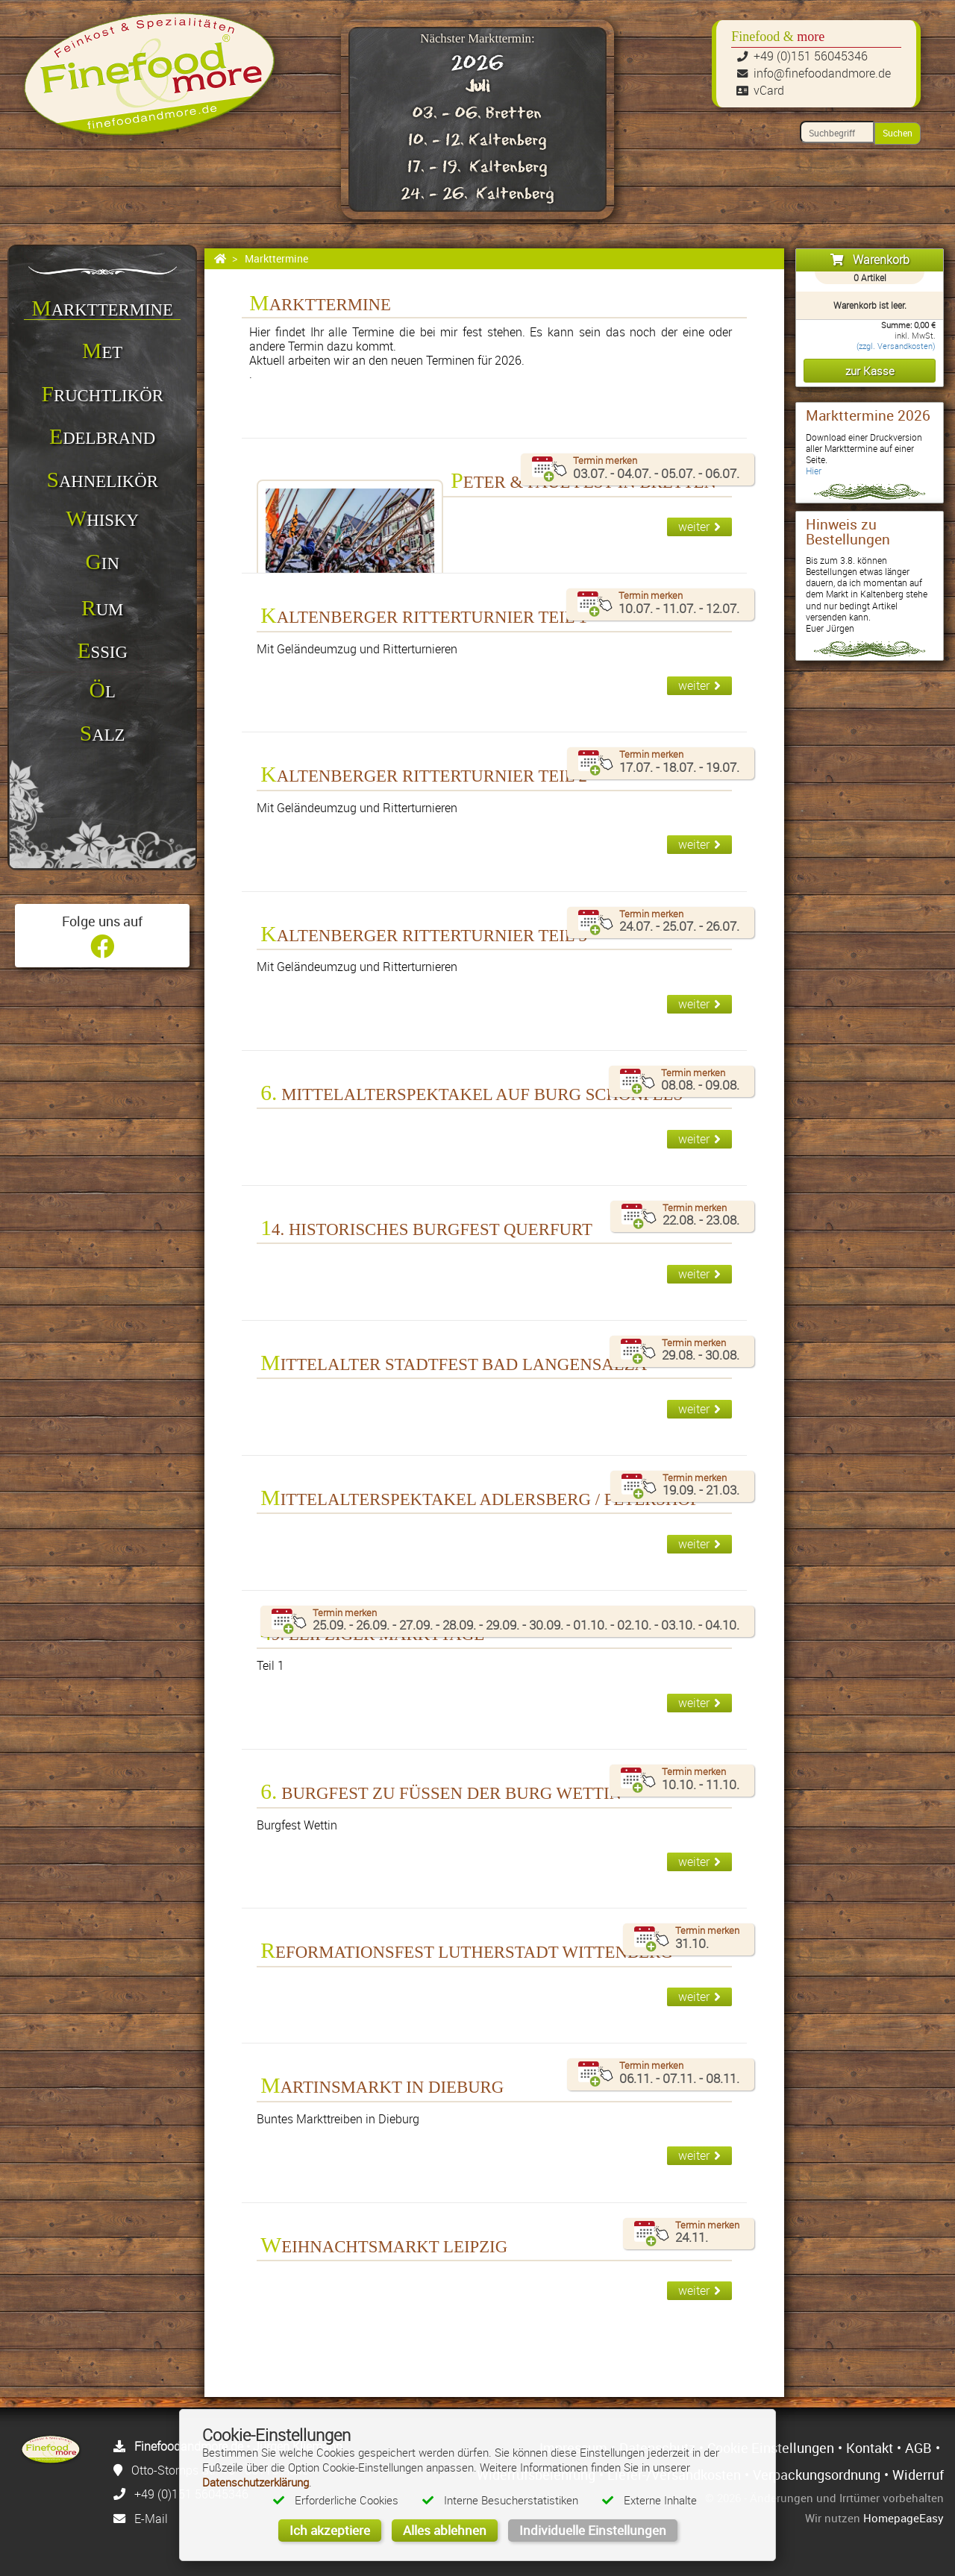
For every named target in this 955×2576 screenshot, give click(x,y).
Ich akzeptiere (329, 2530)
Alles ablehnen (444, 2530)
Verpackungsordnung (816, 2475)
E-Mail (151, 2518)
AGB (918, 2448)
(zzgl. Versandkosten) (896, 346)
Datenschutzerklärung (255, 2482)
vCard (769, 90)
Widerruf (918, 2475)
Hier (813, 471)
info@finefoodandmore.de (822, 73)
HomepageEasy (903, 2517)
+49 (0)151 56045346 (811, 56)
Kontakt (869, 2448)
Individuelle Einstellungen (592, 2530)
